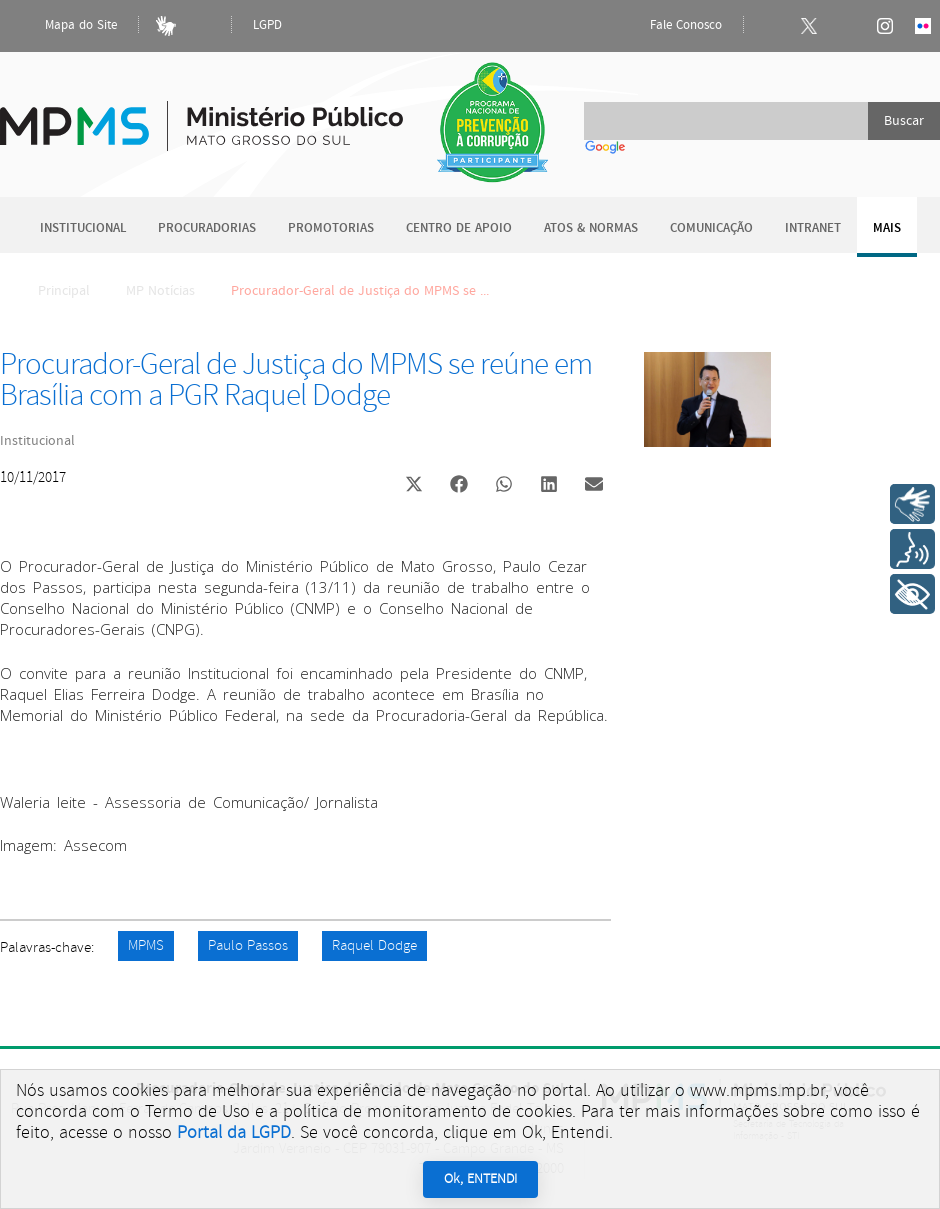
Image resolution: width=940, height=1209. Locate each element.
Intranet (813, 228)
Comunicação (711, 228)
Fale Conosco (669, 26)
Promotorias (331, 228)
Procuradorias (207, 228)
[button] (413, 486)
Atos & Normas (591, 228)
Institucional (83, 228)
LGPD (267, 25)
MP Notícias (160, 291)
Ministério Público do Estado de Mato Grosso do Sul (201, 114)
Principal (51, 291)
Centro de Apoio (459, 228)
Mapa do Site (64, 26)
